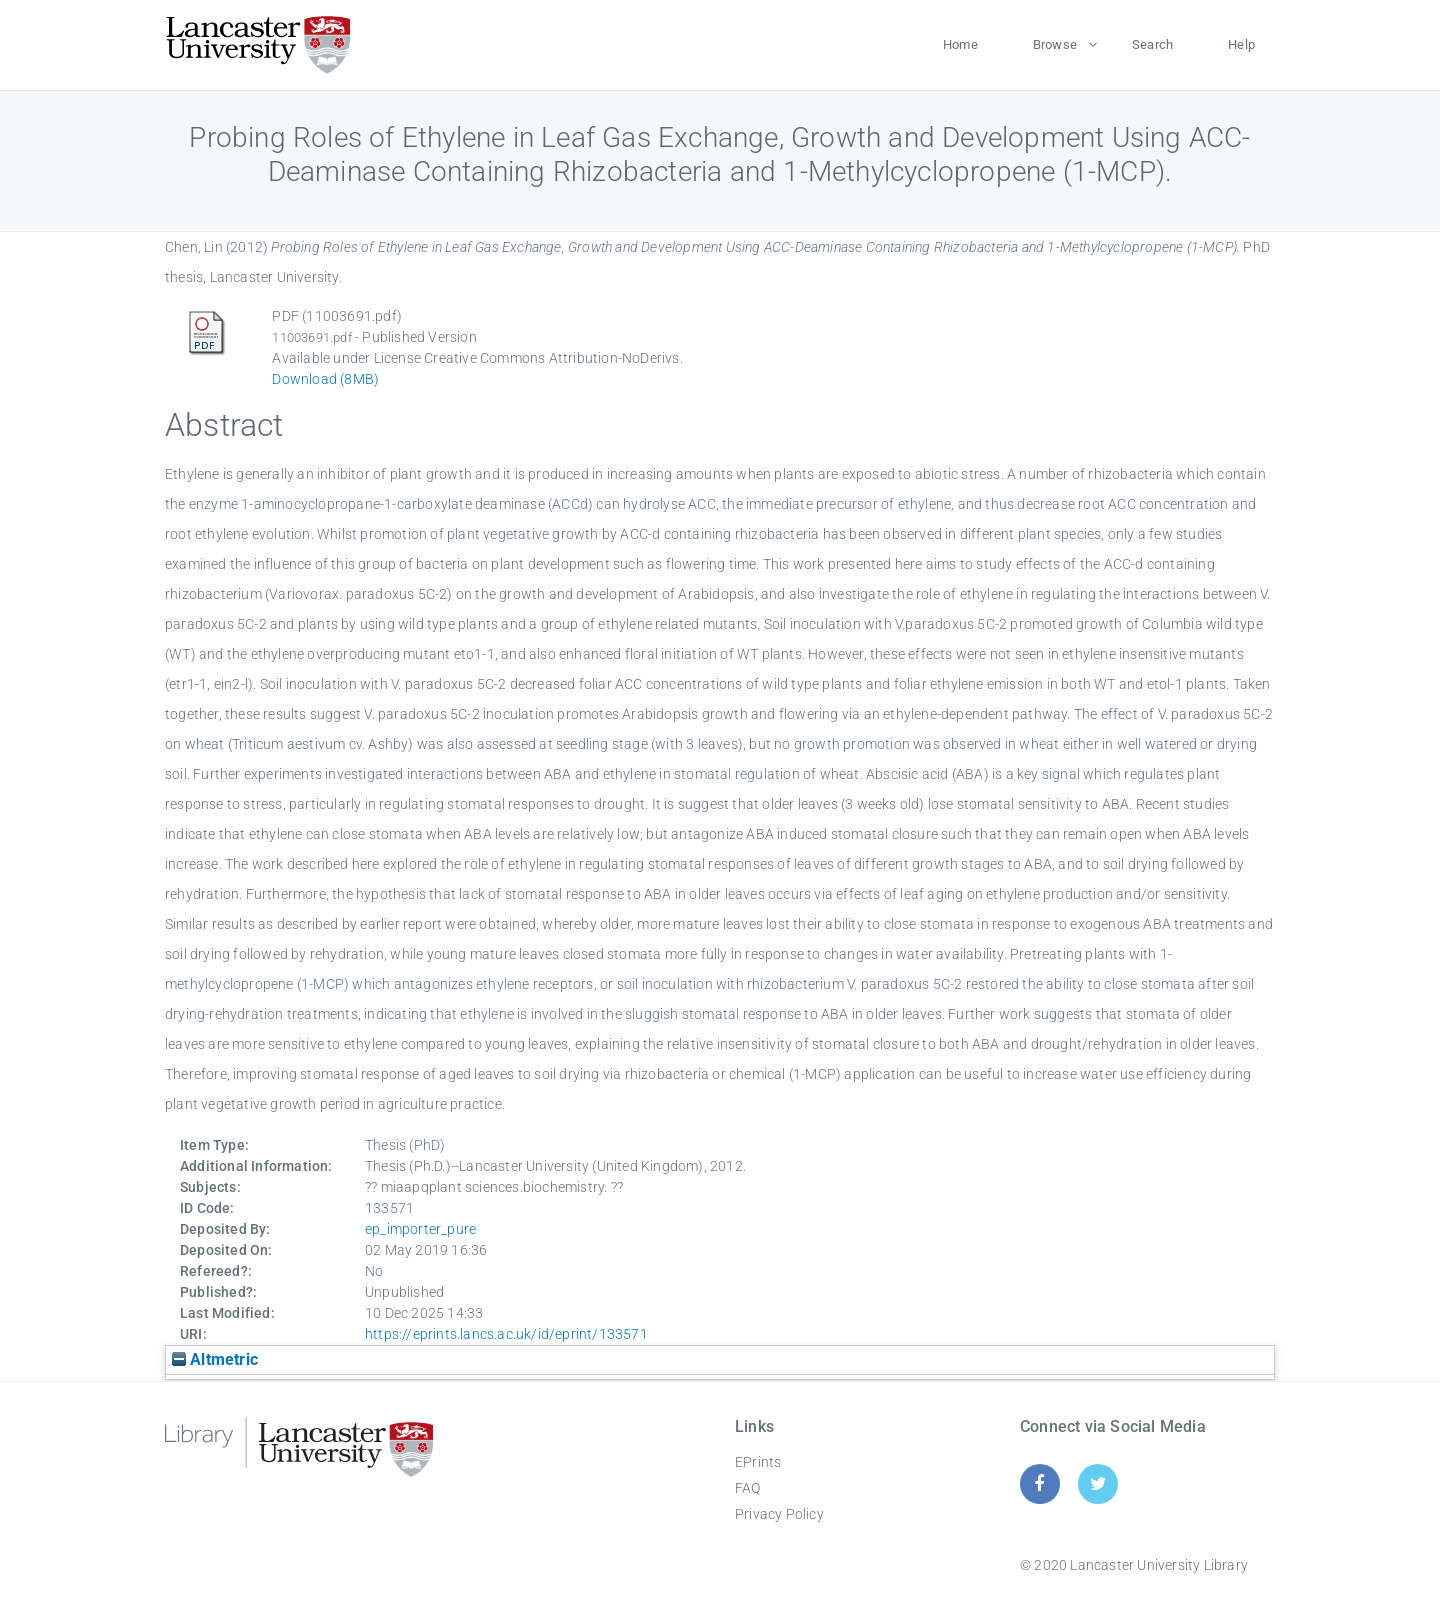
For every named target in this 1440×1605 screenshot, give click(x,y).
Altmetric (215, 1359)
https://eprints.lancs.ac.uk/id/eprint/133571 (506, 1334)
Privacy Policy (779, 1514)
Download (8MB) (325, 379)
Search (1152, 44)
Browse (1055, 44)
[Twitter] (1098, 1483)
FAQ (748, 1488)
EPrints (758, 1462)
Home (960, 44)
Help (1241, 44)
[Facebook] (1039, 1483)
